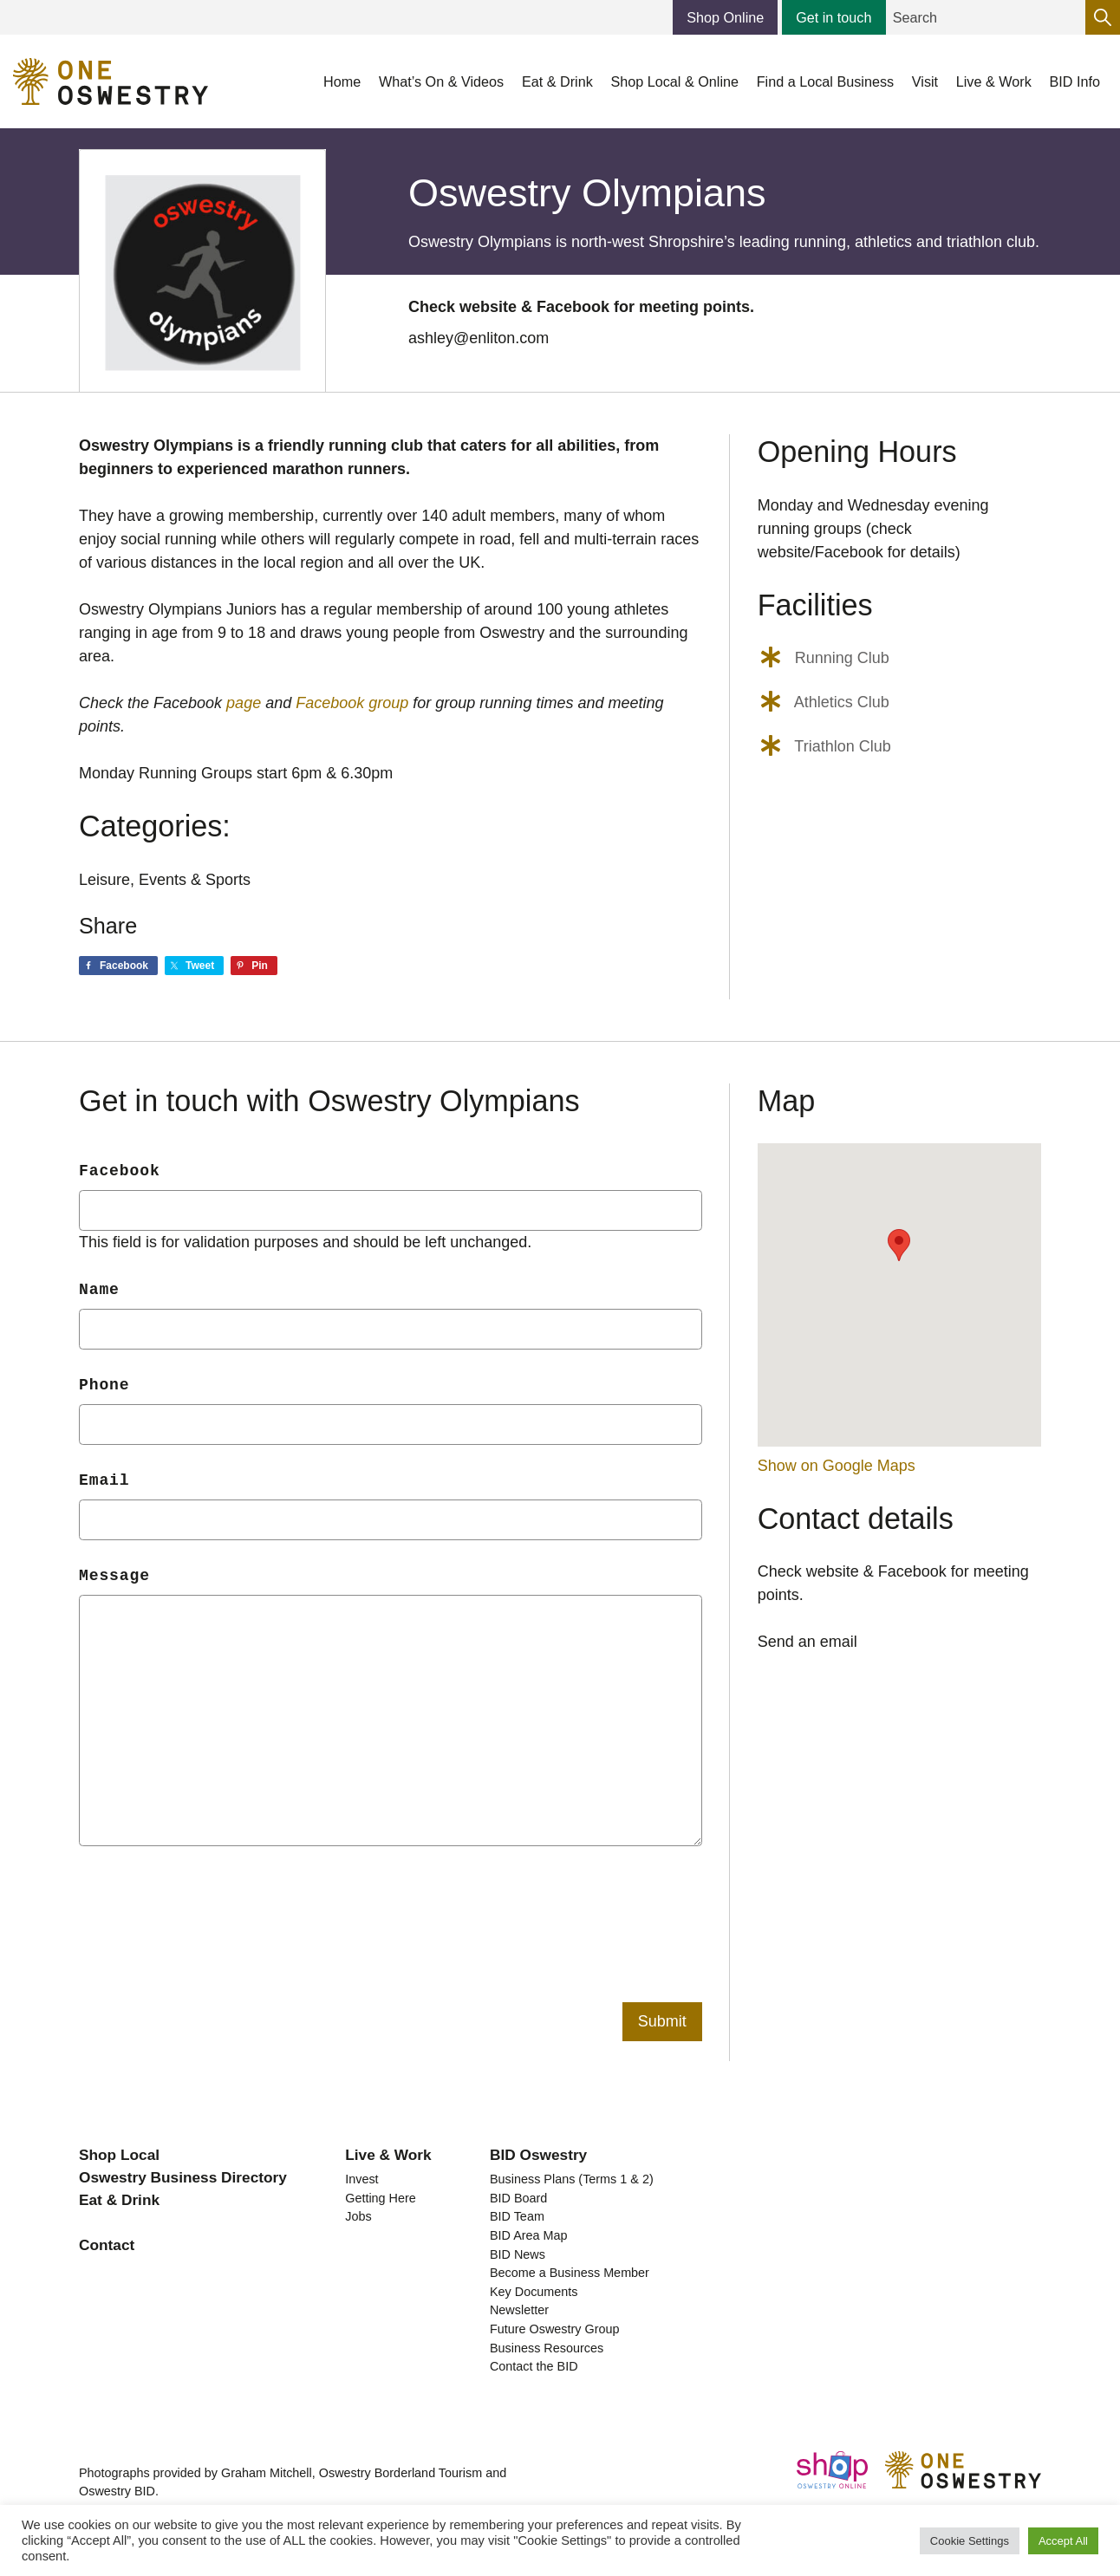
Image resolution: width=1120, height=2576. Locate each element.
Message (114, 1575)
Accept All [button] (1063, 2540)
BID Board (518, 2198)
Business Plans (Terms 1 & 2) (572, 2179)
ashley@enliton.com (478, 338)
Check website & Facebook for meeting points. (581, 306)
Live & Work (388, 2154)
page (243, 703)
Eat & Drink (119, 2199)
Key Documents (534, 2292)
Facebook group (352, 703)
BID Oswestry (538, 2154)
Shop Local (119, 2154)
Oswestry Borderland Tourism (400, 2473)
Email (104, 1480)
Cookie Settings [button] (969, 2540)
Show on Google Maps (836, 1465)
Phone (104, 1385)
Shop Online (725, 17)
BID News (517, 2254)
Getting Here (380, 2198)
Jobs (358, 2216)
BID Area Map (529, 2235)
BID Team (517, 2216)
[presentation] (210, 1903)
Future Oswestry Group (555, 2329)
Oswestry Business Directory (183, 2177)
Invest (361, 2179)
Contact (106, 2245)
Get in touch (833, 17)
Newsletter (519, 2310)
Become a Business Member (569, 2273)
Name (99, 1289)
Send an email (807, 1641)
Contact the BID (534, 2366)
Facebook (119, 1171)
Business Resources (546, 2348)
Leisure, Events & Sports (165, 879)
